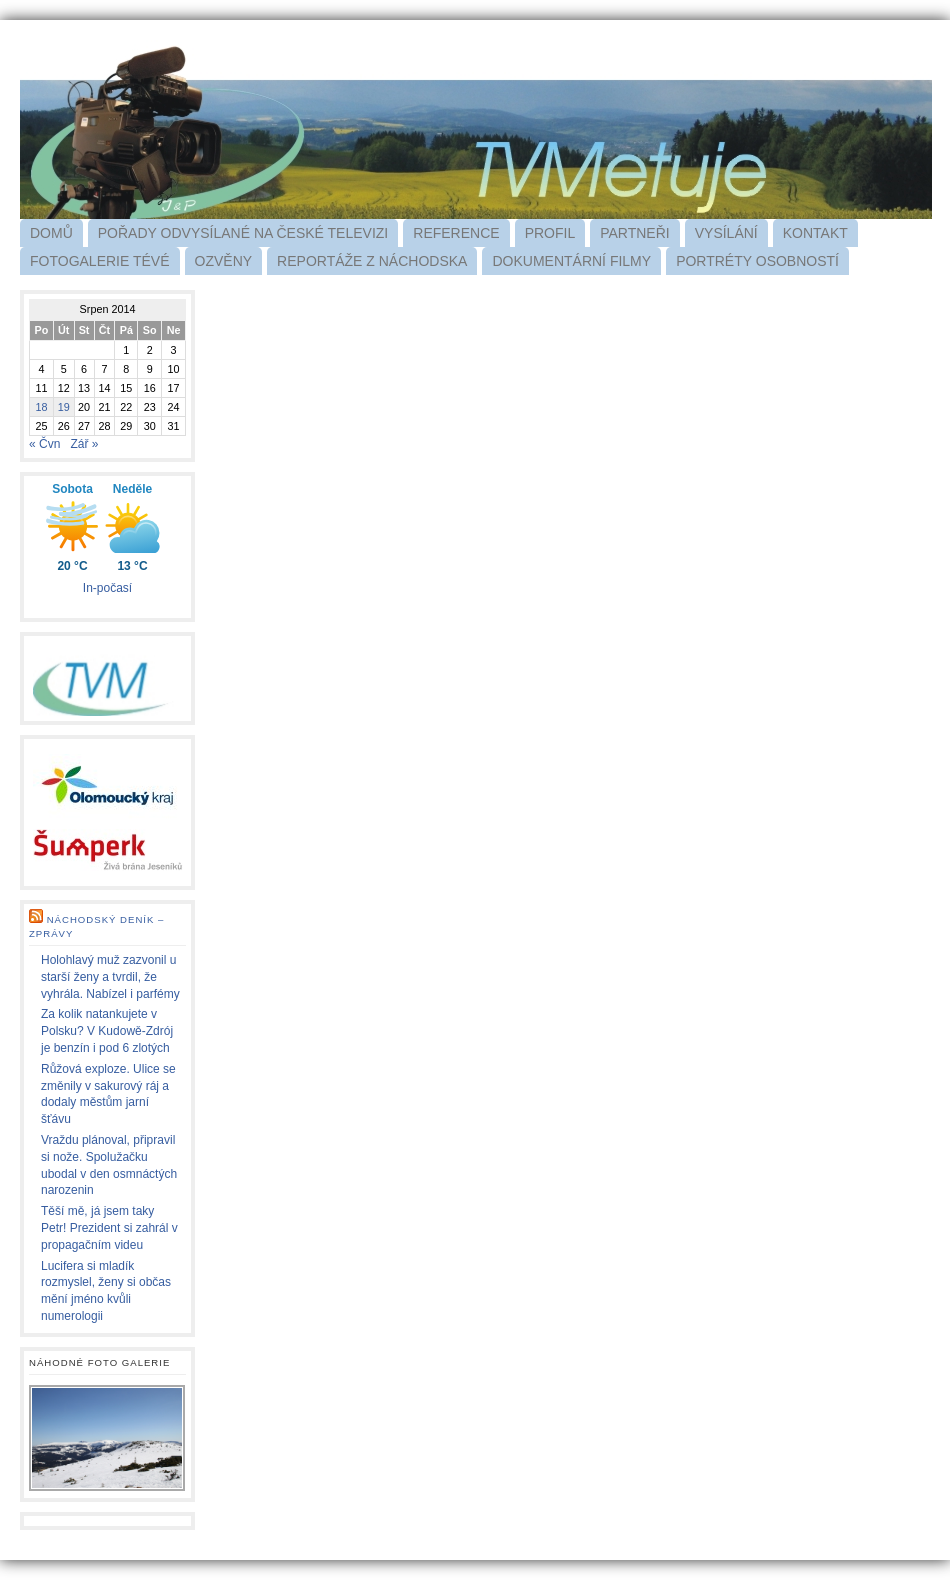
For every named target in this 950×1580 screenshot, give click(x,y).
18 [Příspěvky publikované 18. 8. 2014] (41, 407)
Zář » (84, 444)
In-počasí (107, 588)
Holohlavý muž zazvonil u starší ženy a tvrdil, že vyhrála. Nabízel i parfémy (110, 977)
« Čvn (44, 444)
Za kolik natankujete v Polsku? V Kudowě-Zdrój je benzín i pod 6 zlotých (107, 1031)
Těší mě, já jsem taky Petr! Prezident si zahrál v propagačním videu (109, 1228)
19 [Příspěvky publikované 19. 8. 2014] (64, 407)
